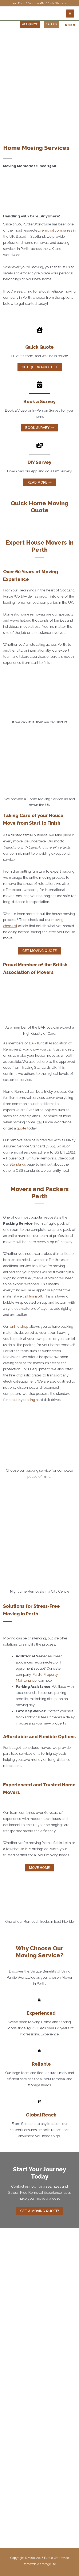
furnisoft (35, 1296)
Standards (17, 1164)
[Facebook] (66, 25)
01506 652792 (47, 2257)
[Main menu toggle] (70, 13)
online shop (19, 1326)
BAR (32, 1043)
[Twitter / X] (71, 25)
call (39, 1122)
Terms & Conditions (40, 2326)
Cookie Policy (40, 2332)
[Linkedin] (74, 25)
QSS (50, 1146)
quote (21, 1128)
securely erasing (22, 1400)
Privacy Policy (40, 2320)
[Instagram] (69, 25)
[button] (30, 24)
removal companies (56, 230)
